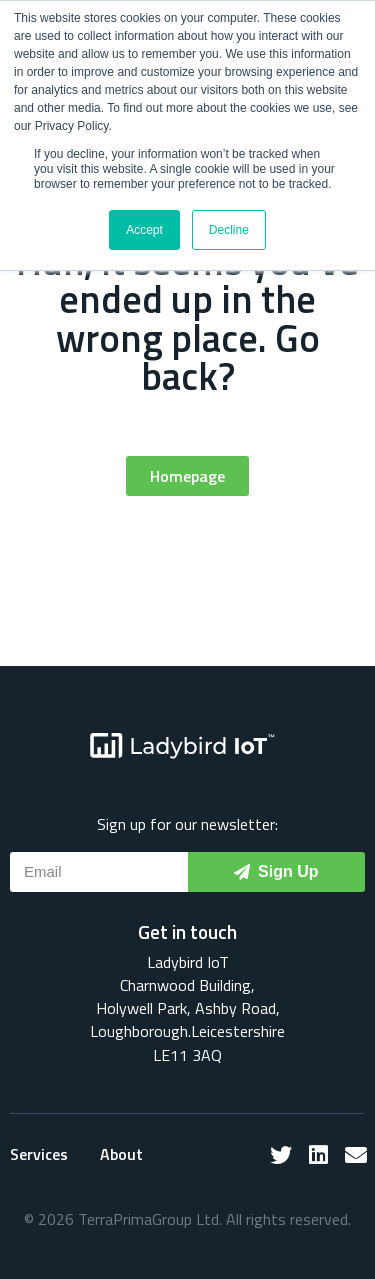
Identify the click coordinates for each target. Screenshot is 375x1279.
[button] (187, 476)
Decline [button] (229, 230)
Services (39, 1154)
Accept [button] (144, 230)
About (121, 1154)
